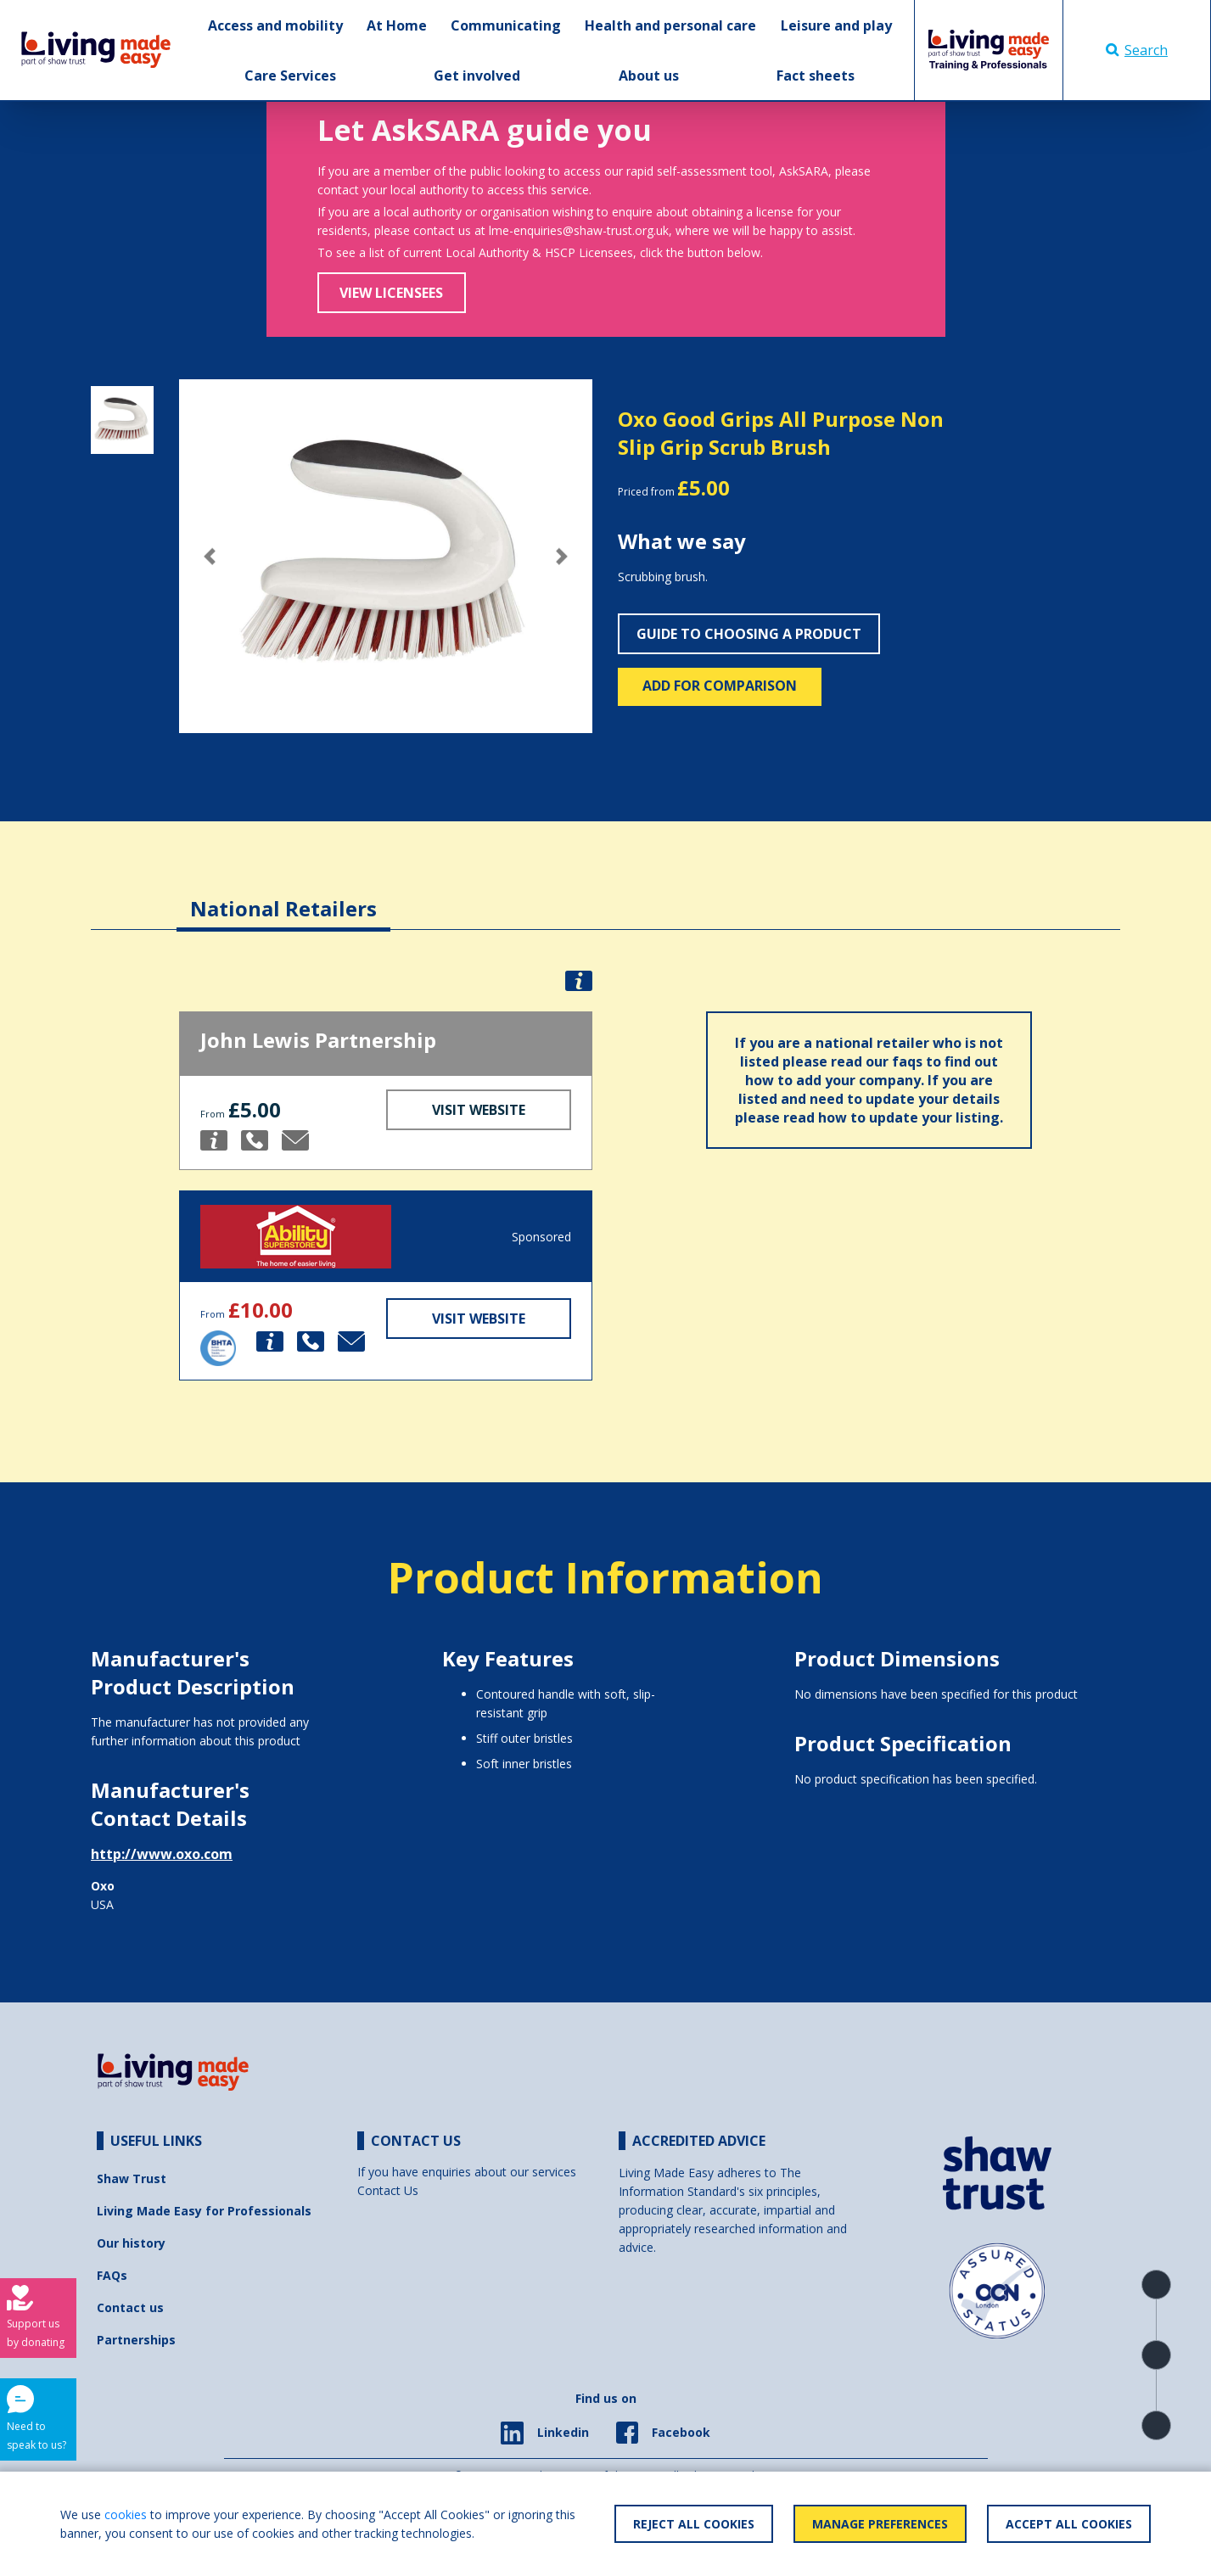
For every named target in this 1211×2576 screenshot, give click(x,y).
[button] (210, 556)
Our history (131, 2243)
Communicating (506, 25)
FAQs (112, 2275)
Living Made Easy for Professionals (204, 2211)
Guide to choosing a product (748, 633)
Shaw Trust (131, 2178)
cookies (125, 2514)
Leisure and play (836, 25)
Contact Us (387, 2190)
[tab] (283, 895)
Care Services (290, 75)
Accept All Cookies (1069, 2524)
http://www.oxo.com (162, 1854)
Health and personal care (670, 25)
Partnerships (136, 2340)
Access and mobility (275, 25)
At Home (397, 25)
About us (649, 75)
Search (1137, 50)
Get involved (477, 75)
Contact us (130, 2307)
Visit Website (478, 1109)
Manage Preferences (880, 2524)
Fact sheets (815, 75)
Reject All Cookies (693, 2524)
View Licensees (391, 292)
